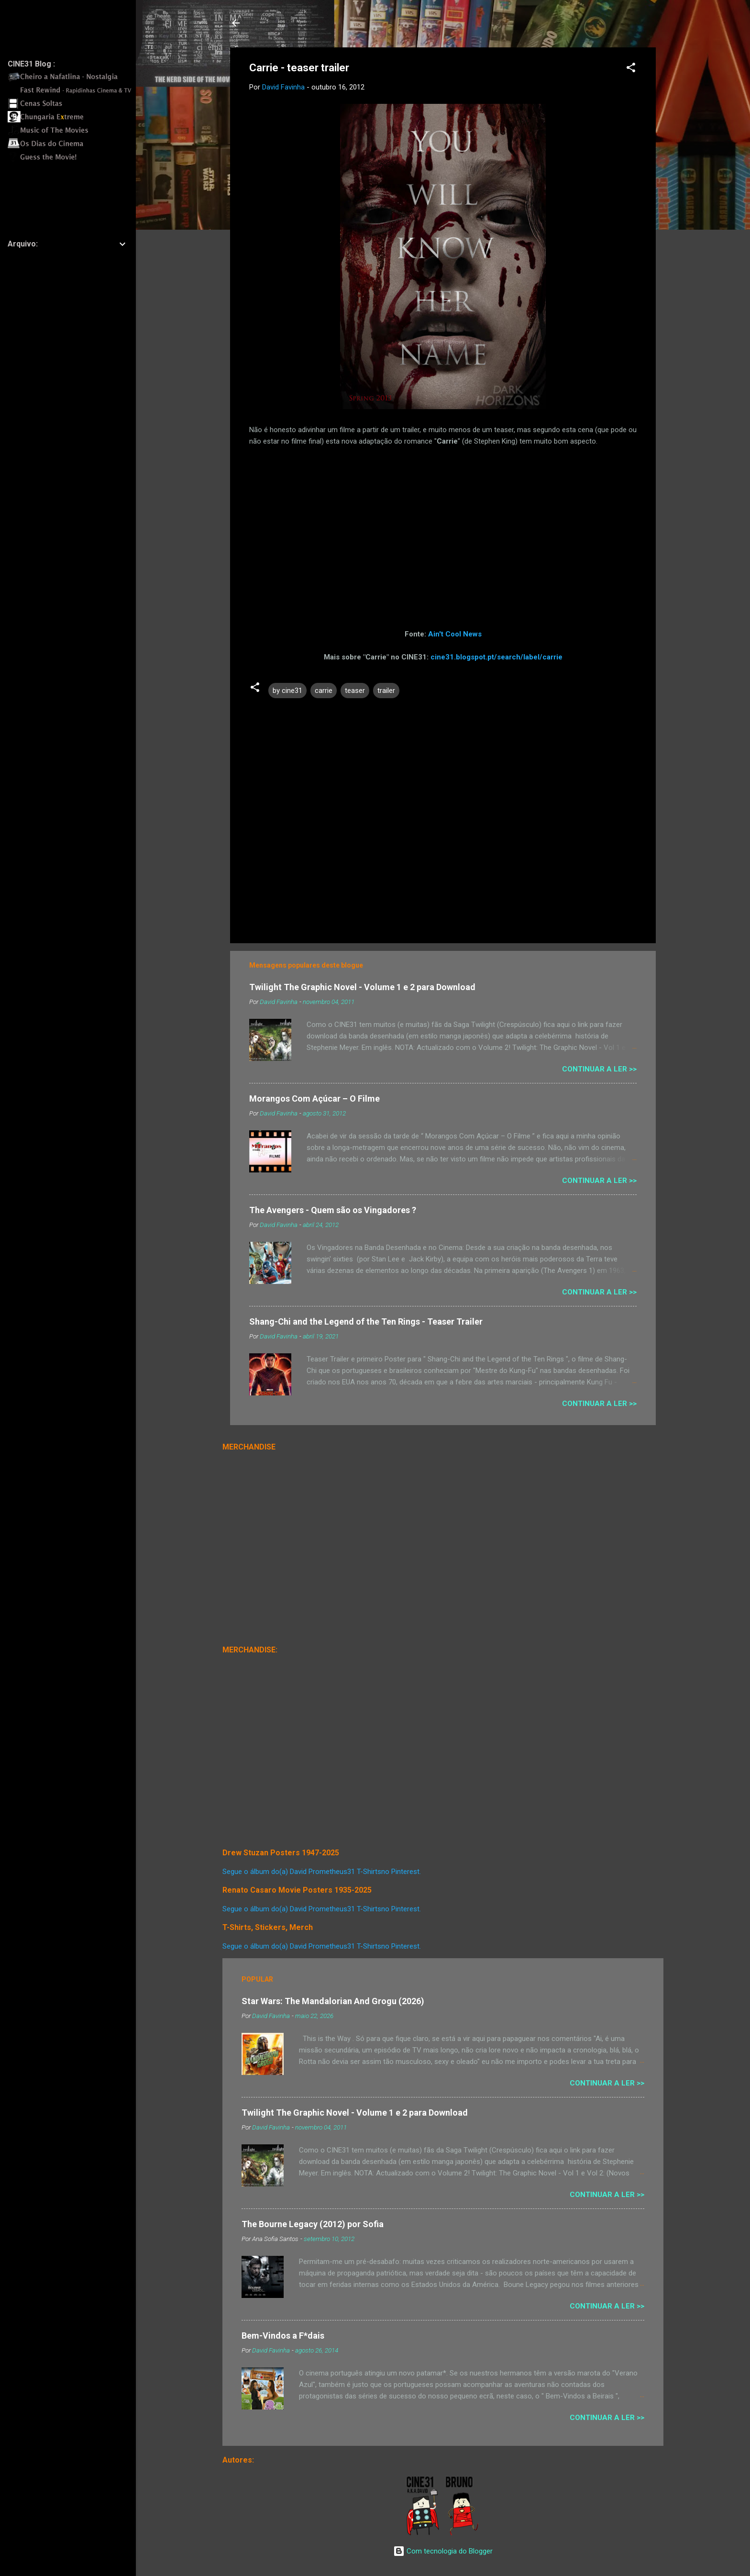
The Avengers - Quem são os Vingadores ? (332, 1210)
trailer (386, 690)
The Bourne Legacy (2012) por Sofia (313, 2224)
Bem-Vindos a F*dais (283, 2336)
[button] (631, 69)
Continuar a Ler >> (599, 1069)
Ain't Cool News (455, 634)
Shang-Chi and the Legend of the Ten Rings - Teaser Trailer (366, 1321)
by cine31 (287, 690)
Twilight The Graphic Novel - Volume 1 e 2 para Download (362, 987)
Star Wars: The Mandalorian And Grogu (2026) (333, 2001)
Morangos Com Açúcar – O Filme (314, 1098)
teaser (355, 690)
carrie (323, 690)
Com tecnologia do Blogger (443, 2551)
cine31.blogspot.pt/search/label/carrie (496, 657)
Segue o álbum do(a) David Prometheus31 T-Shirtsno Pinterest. (321, 1871)
